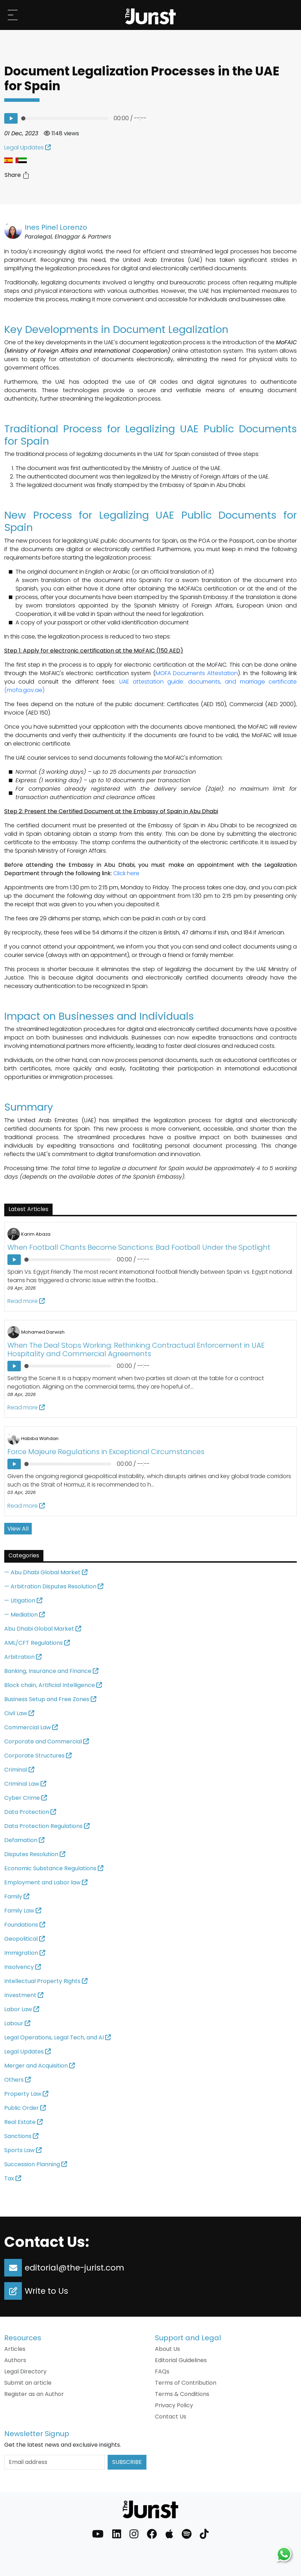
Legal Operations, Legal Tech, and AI (57, 2037)
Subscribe (127, 2462)
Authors (15, 2360)
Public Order (25, 2108)
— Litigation (23, 1600)
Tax (12, 2178)
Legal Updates (27, 147)
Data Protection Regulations (47, 1826)
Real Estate (23, 2122)
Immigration (24, 1953)
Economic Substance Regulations (53, 1868)
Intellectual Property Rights (46, 1981)
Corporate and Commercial (46, 1741)
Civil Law (19, 1713)
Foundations (24, 1925)
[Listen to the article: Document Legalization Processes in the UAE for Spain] (11, 118)
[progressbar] (65, 118)
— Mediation (24, 1615)
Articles (14, 2349)
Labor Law (21, 2009)
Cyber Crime (25, 1798)
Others (17, 2080)
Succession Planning (35, 2164)
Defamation (24, 1840)
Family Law (22, 1911)
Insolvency (22, 1967)
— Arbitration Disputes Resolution (53, 1586)
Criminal (19, 1770)
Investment (23, 1995)
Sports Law (23, 2150)
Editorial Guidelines (181, 2360)
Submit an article (28, 2383)
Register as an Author (34, 2394)
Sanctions (21, 2136)
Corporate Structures (38, 1756)
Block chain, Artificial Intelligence (53, 1685)
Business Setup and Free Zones (50, 1699)
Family (16, 1896)
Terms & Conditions (182, 2394)
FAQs (162, 2371)
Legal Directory (25, 2371)
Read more (26, 1301)
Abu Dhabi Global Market (42, 1629)
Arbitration (23, 1657)
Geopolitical (24, 1939)
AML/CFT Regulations (37, 1643)
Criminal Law (25, 1784)
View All (18, 1529)
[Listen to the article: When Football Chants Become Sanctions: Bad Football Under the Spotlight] (14, 1259)
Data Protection (30, 1812)
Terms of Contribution (185, 2383)
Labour (17, 2023)
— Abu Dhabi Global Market (46, 1572)
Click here (126, 873)
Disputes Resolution (34, 1854)
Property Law (26, 2094)
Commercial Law (31, 1727)
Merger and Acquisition (39, 2066)
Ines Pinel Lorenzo (56, 227)
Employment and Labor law (46, 1882)
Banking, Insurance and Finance (51, 1671)
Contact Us (170, 2417)
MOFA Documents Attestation (197, 673)
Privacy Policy (174, 2405)
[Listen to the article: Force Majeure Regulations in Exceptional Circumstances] (14, 1464)
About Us (167, 2349)
